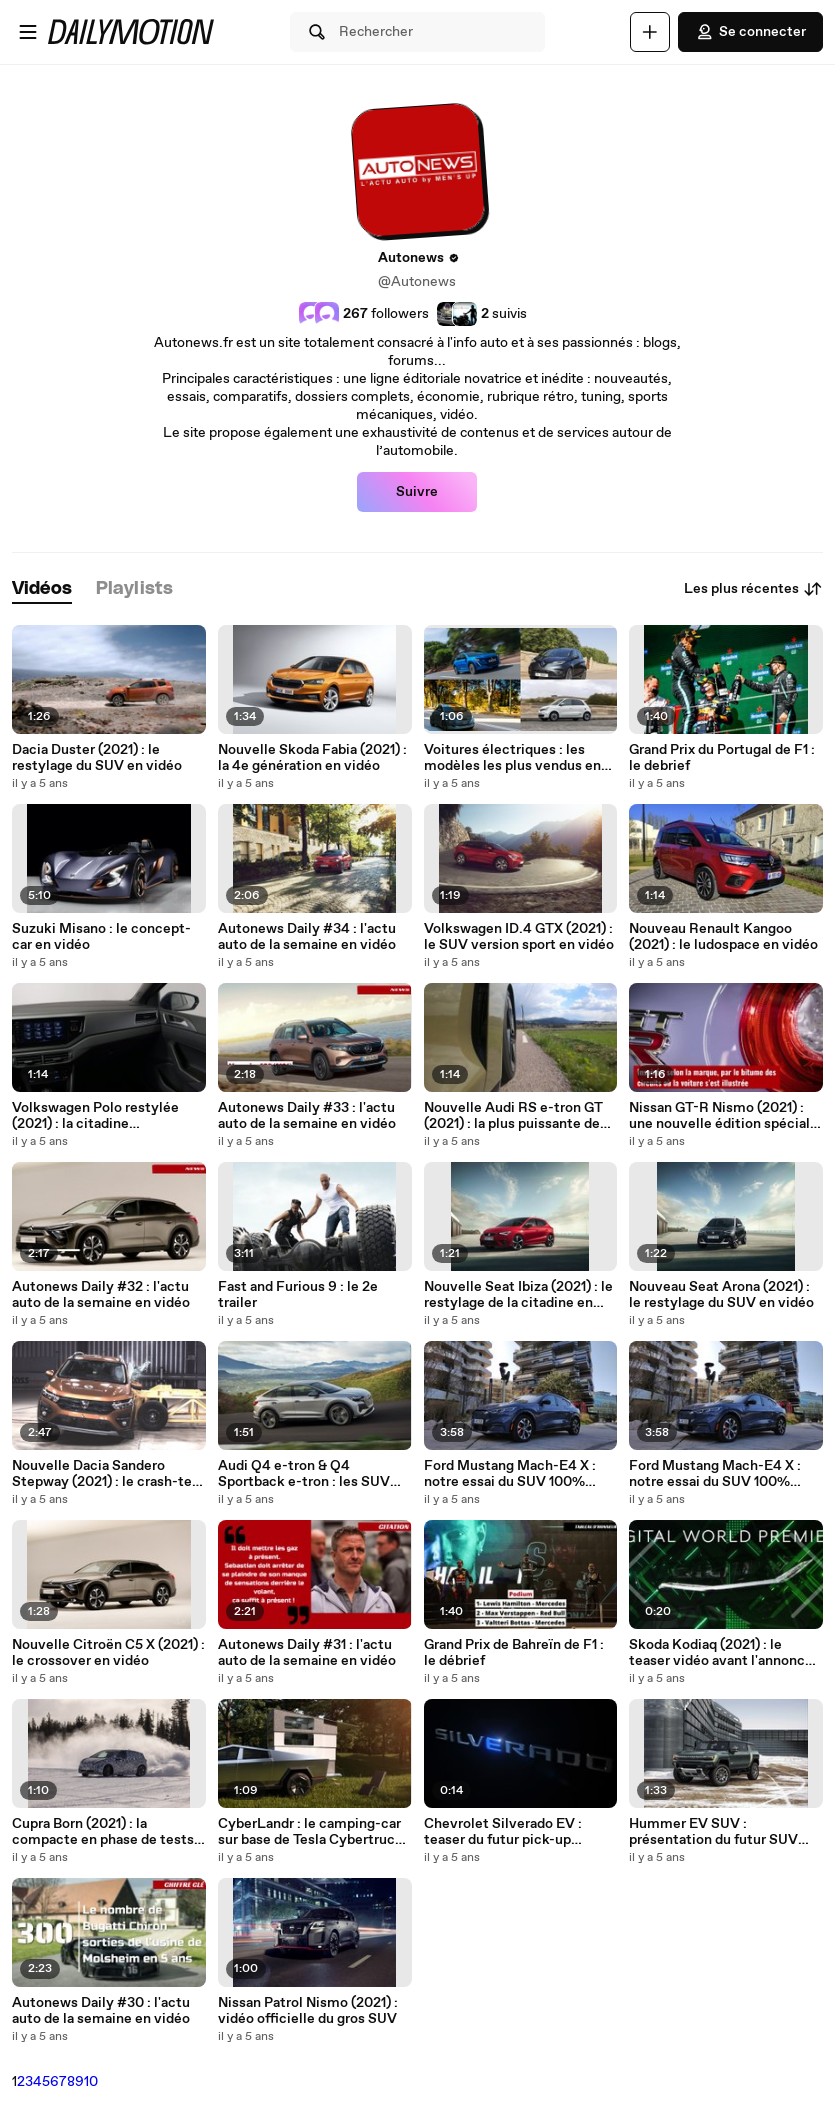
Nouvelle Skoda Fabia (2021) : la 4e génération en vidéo (312, 758)
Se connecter (750, 32)
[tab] (42, 589)
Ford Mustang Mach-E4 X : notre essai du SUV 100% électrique (510, 1474)
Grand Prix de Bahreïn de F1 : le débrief (514, 1653)
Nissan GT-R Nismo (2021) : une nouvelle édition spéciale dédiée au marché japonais (723, 1116)
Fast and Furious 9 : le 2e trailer (298, 1295)
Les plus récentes (753, 589)
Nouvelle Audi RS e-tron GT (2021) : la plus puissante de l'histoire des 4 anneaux (513, 1116)
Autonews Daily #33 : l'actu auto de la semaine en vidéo (307, 1116)
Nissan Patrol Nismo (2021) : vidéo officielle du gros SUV (308, 2011)
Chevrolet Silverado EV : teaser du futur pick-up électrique (503, 1832)
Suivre (417, 492)
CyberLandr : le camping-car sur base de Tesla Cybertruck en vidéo (310, 1832)
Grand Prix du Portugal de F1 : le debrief (722, 758)
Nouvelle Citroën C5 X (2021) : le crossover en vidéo (108, 1653)
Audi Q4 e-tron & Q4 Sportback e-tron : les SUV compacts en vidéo (304, 1474)
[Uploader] (650, 32)
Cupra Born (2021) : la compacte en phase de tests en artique (103, 1832)
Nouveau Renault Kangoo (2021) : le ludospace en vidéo (723, 937)
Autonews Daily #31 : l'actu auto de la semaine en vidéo (307, 1653)
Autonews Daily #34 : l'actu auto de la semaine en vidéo (307, 937)
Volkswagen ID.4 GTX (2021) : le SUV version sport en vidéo (519, 937)
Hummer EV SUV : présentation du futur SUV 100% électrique (713, 1832)
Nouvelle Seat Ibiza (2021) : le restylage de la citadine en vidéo (518, 1295)
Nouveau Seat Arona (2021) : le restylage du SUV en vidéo (721, 1295)
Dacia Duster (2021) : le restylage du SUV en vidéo (97, 758)
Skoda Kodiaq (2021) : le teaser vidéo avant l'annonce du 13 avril (721, 1653)
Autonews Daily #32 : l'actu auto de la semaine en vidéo (101, 1295)
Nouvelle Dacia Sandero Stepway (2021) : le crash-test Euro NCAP (108, 1474)
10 (91, 2082)
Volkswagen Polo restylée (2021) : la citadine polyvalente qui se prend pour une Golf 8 (107, 1116)
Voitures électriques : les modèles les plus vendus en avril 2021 (512, 758)
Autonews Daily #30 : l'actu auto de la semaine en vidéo (101, 2011)
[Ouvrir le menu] (28, 32)
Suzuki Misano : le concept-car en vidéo (101, 937)
